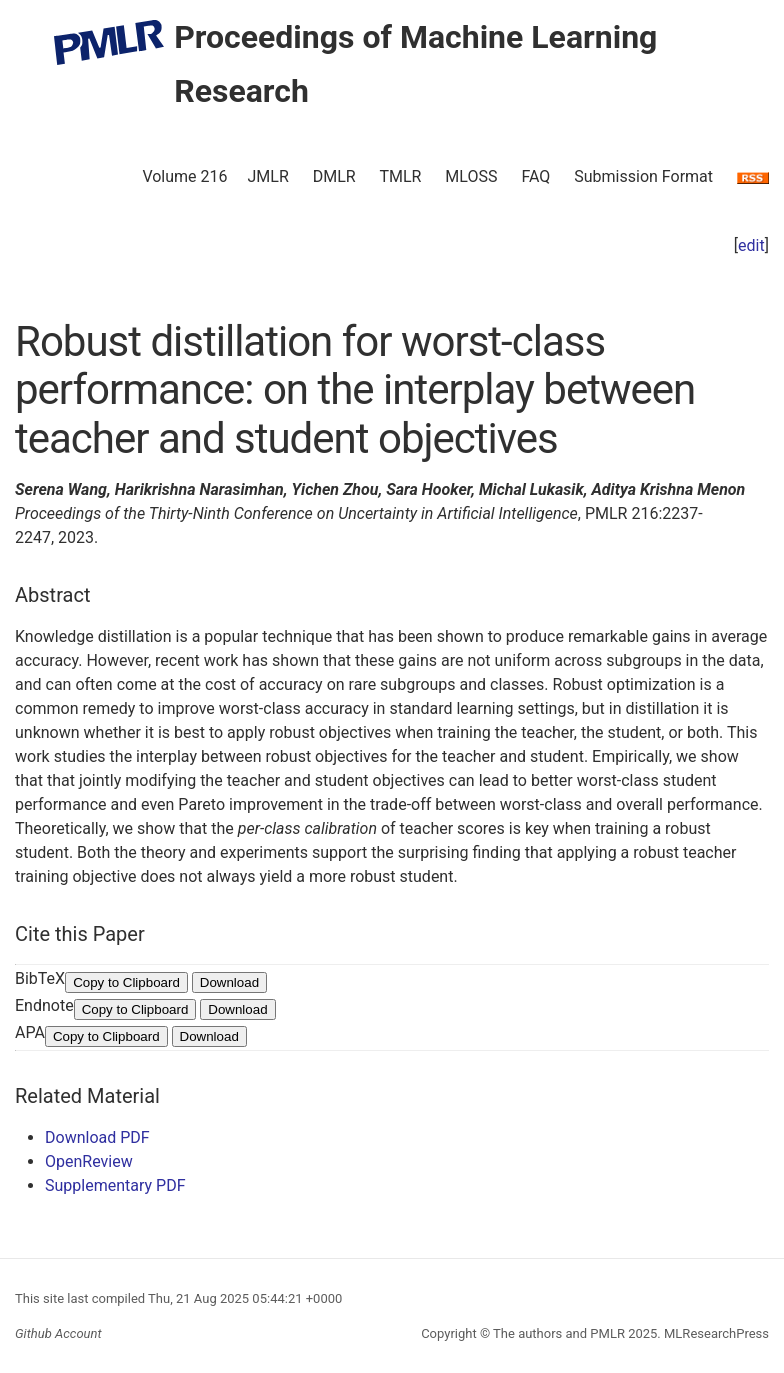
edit (751, 245)
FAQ (535, 176)
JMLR (268, 176)
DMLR (334, 176)
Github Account (58, 1333)
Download (229, 982)
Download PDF (97, 1137)
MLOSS (471, 176)
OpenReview (89, 1161)
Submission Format (643, 176)
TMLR (400, 176)
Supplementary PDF (115, 1185)
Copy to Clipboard (126, 982)
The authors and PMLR (559, 1333)
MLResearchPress (715, 1333)
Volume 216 (184, 176)
